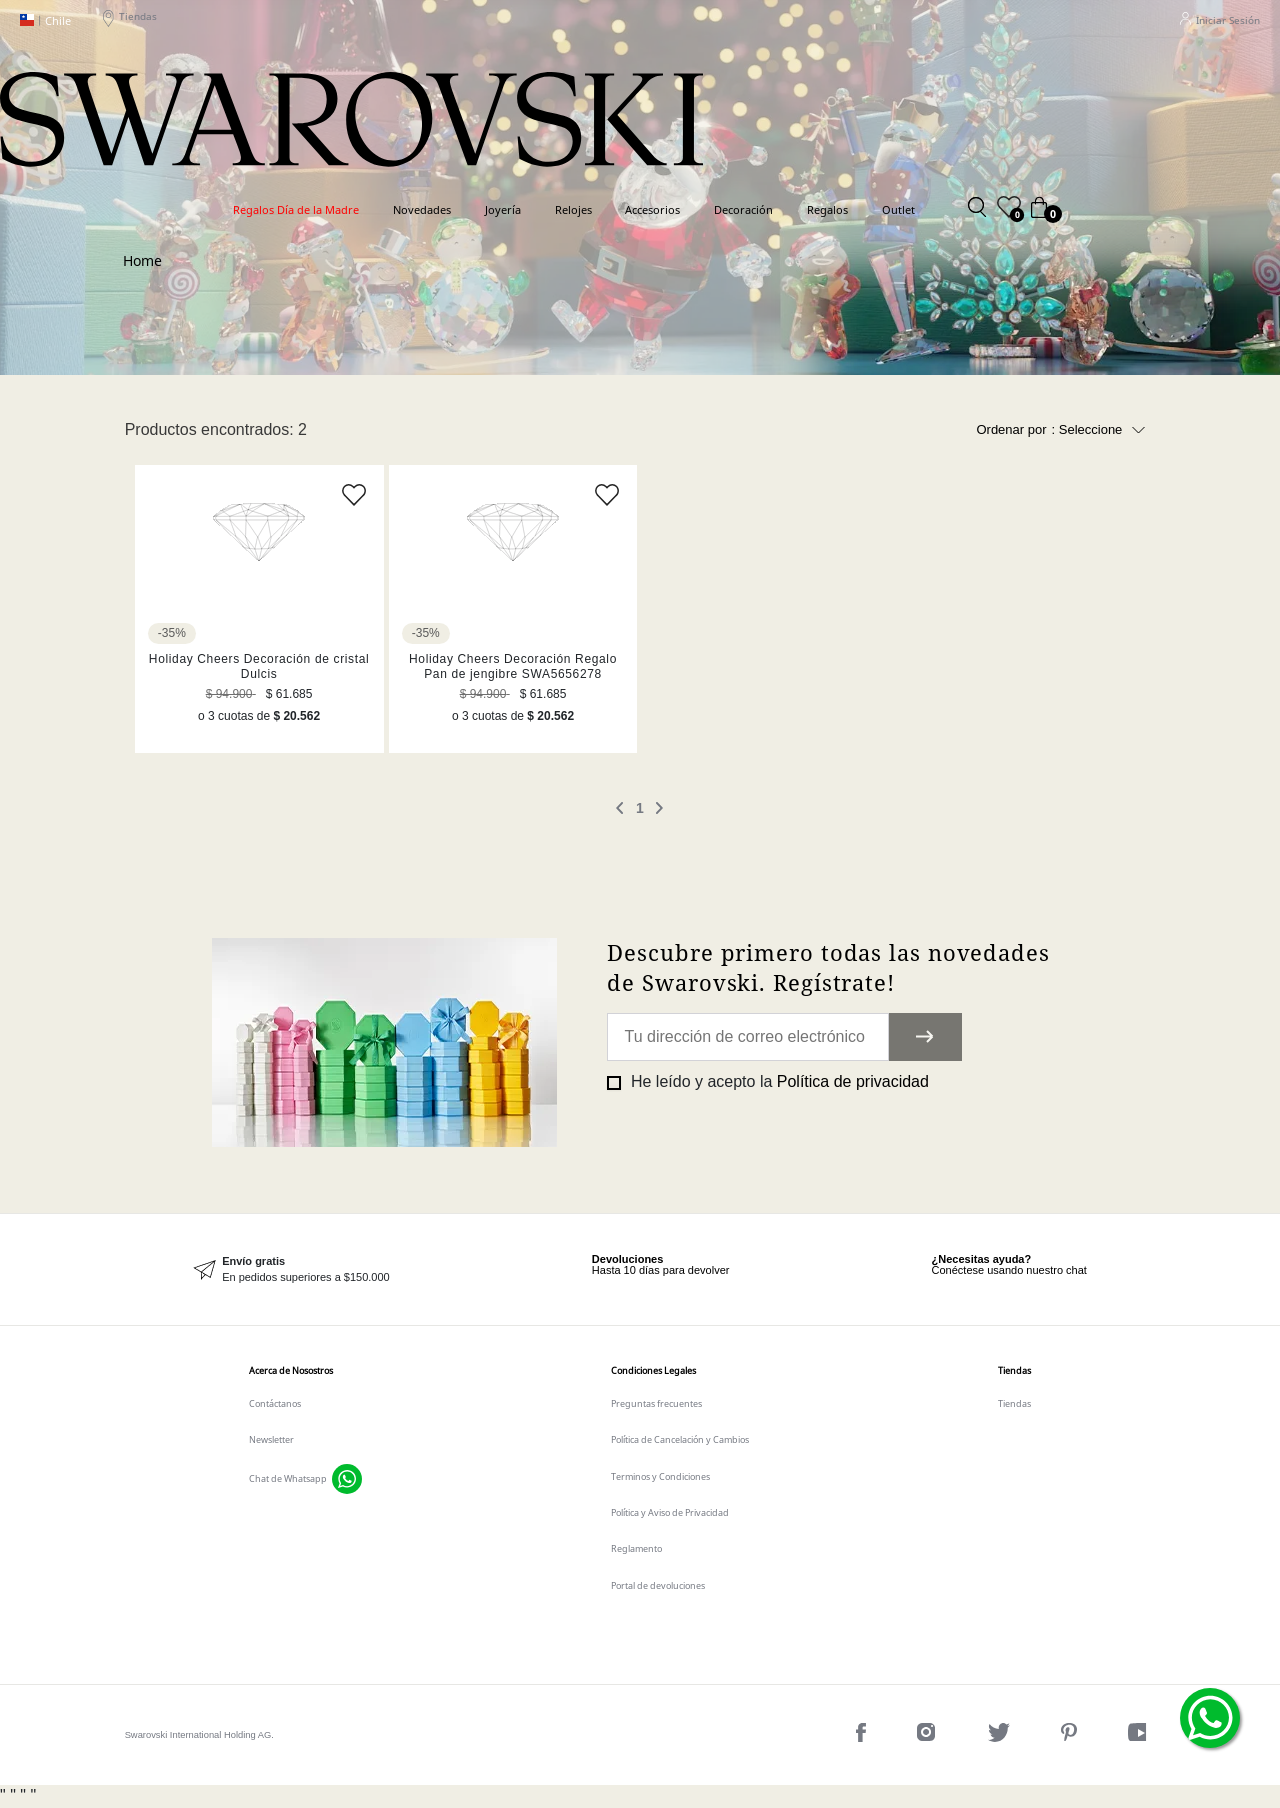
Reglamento (636, 1548)
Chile (45, 20)
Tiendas (130, 20)
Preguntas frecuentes (656, 1403)
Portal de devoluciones (658, 1585)
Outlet (898, 209)
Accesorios (652, 209)
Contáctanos (275, 1403)
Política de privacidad (853, 1081)
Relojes (573, 209)
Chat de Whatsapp (288, 1478)
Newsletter (271, 1439)
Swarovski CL (142, 259)
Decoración (743, 209)
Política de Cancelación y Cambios (680, 1439)
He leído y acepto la (777, 1081)
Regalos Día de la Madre (296, 209)
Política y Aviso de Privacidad (670, 1512)
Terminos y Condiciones (660, 1476)
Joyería (503, 209)
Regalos (827, 209)
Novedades (422, 209)
